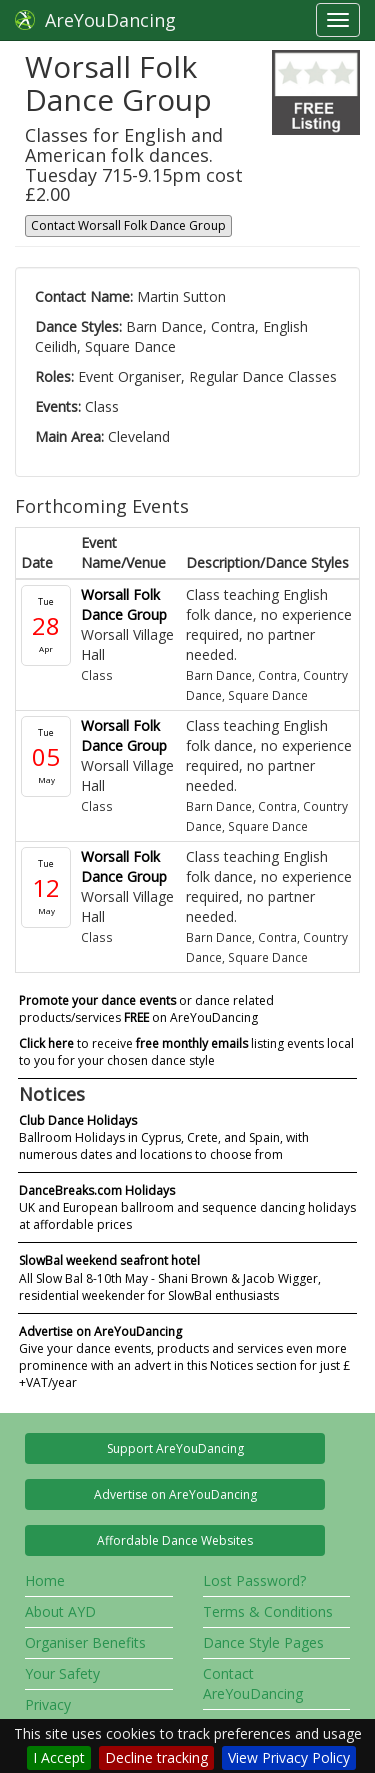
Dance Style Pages (263, 1642)
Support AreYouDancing (175, 1448)
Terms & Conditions (268, 1611)
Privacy (48, 1704)
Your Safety (62, 1673)
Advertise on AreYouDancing (175, 1494)
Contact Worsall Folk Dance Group (128, 225)
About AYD (60, 1611)
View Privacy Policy (289, 1757)
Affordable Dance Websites (175, 1540)
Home (45, 1580)
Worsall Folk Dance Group (124, 604)
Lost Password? (254, 1580)
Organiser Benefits (85, 1642)
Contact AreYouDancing (253, 1683)
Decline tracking (156, 1757)
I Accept (59, 1757)
